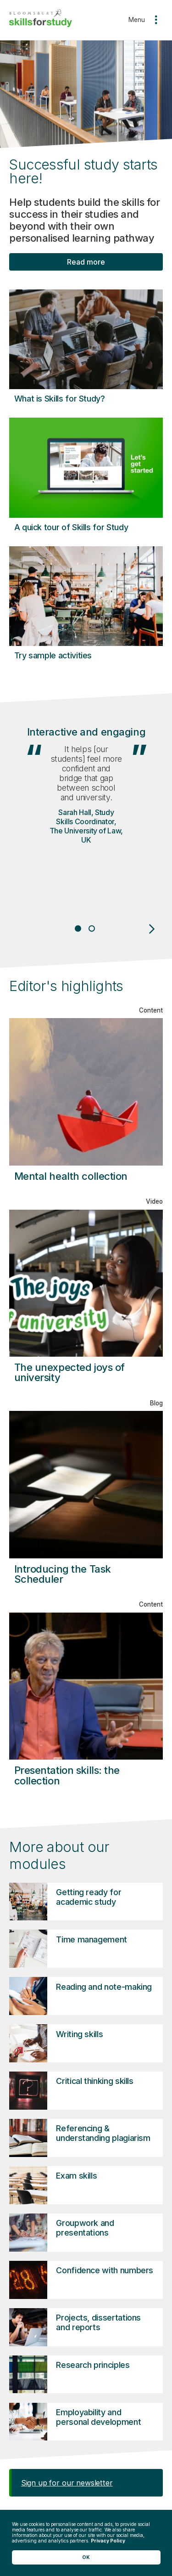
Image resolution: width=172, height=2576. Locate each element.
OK (86, 2557)
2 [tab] (93, 928)
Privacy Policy (108, 2540)
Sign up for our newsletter (67, 2482)
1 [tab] (78, 928)
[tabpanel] (86, 812)
